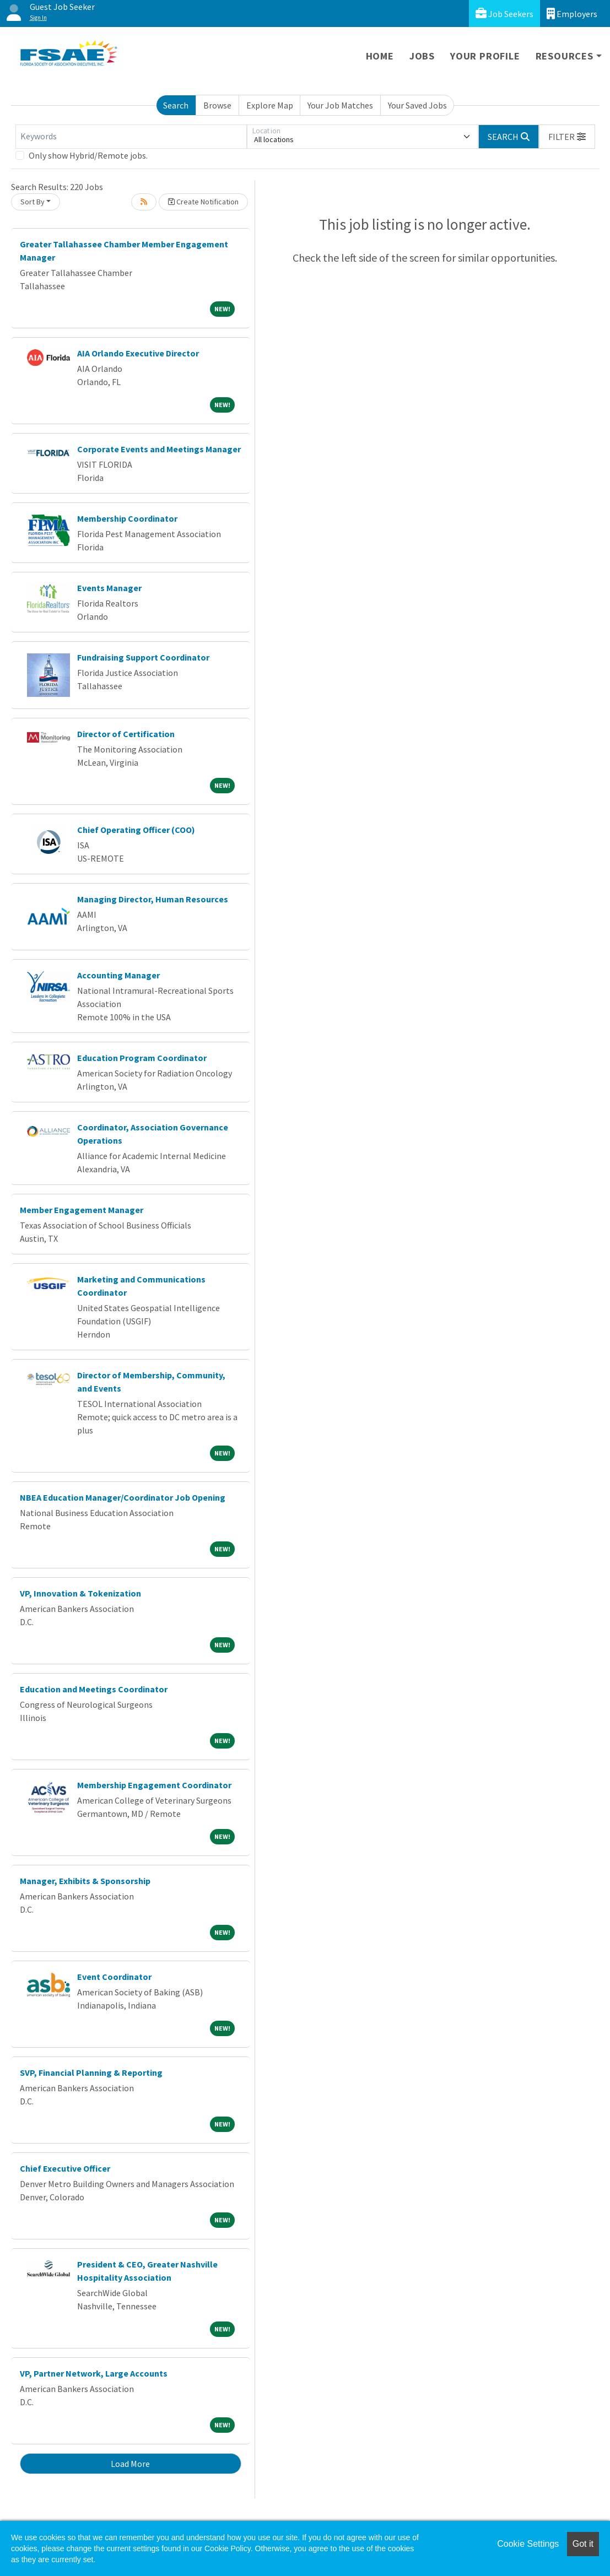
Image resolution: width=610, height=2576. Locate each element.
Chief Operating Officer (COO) (136, 829)
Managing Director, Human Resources (152, 899)
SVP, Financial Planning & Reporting (91, 2072)
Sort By (32, 202)
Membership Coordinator (127, 518)
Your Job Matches (340, 105)
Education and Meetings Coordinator (94, 1689)
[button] (567, 137)
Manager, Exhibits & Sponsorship (85, 1880)
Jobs (422, 56)
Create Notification (203, 202)
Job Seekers (504, 13)
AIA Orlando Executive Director (138, 353)
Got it (583, 2543)
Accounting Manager (118, 975)
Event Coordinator (114, 1976)
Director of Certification (126, 733)
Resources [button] (564, 56)
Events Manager (109, 587)
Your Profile (485, 56)
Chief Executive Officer (65, 2168)
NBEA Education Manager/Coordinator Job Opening (122, 1497)
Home (380, 56)
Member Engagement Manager (81, 1209)
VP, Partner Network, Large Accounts (94, 2373)
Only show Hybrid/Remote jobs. (88, 155)
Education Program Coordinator (142, 1057)
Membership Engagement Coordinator (154, 1784)
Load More (130, 2463)
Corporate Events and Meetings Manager (159, 448)
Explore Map (269, 105)
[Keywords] (131, 137)
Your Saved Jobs (417, 105)
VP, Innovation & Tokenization (80, 1593)
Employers (572, 13)
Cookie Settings (528, 2543)
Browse (217, 105)
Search (175, 105)
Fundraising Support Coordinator (143, 657)
